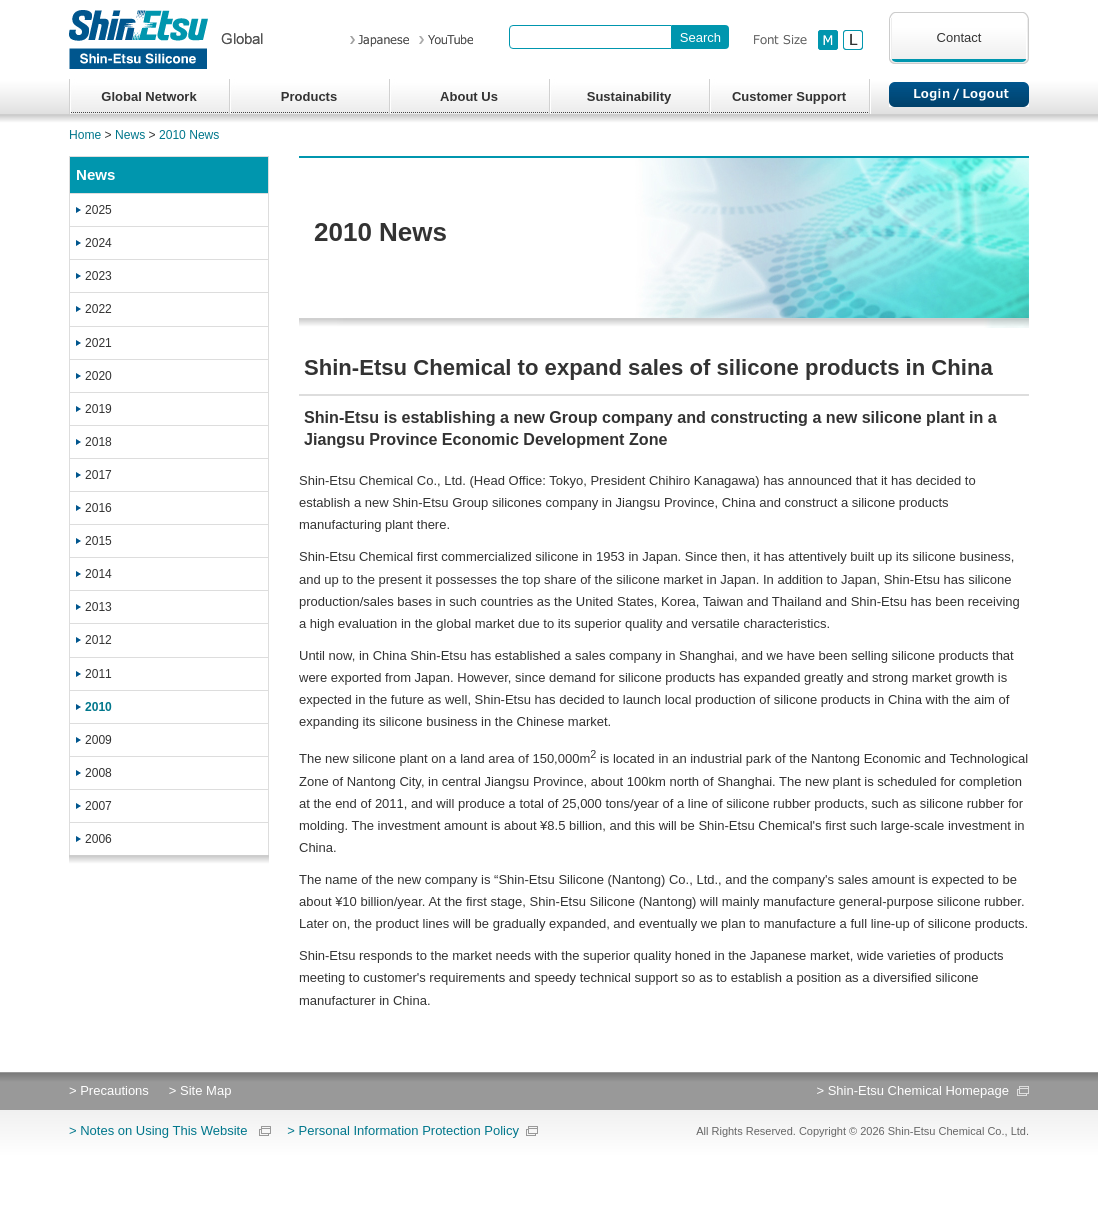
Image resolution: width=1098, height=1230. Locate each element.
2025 (98, 210)
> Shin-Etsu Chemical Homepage (912, 1090)
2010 (98, 707)
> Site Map (200, 1090)
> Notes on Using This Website (158, 1130)
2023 (98, 276)
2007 (98, 806)
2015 (98, 541)
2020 (98, 376)
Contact (959, 37)
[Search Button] (700, 37)
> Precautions (109, 1090)
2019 (98, 409)
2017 (98, 475)
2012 (98, 640)
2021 (98, 343)
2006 (98, 839)
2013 (98, 607)
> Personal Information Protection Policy (403, 1130)
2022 (98, 309)
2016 (98, 508)
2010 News (189, 135)
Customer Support (789, 96)
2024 (98, 243)
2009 (98, 740)
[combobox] (590, 37)
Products (309, 96)
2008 (98, 773)
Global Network (148, 96)
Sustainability (629, 96)
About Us (469, 96)
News (130, 135)
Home (85, 135)
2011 (98, 674)
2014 (98, 574)
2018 (98, 442)
